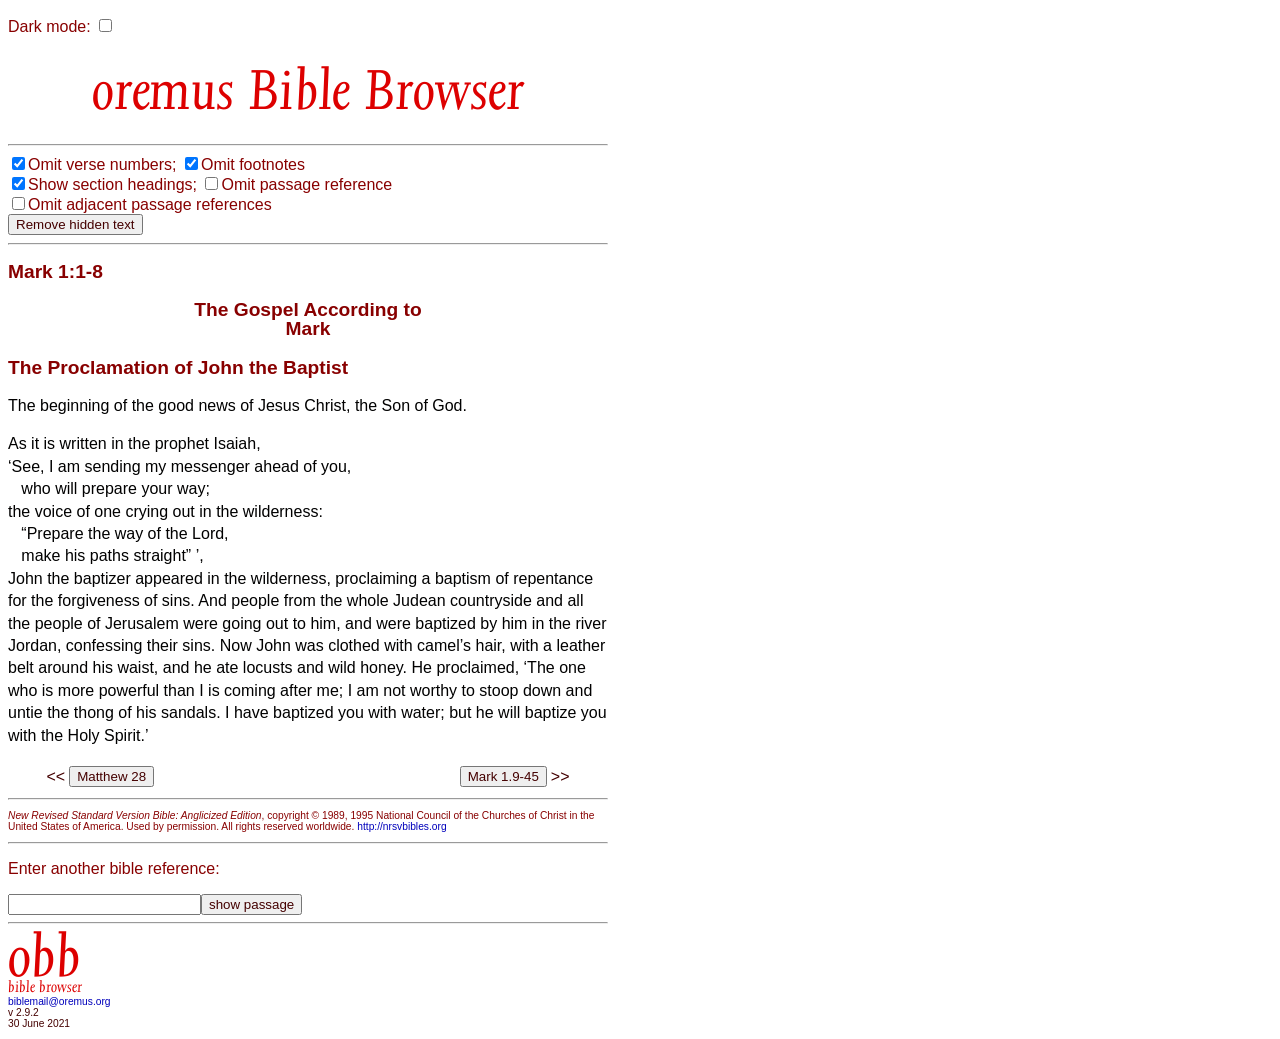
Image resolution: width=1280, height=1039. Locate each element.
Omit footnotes (253, 164)
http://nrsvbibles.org (401, 826)
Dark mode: (49, 26)
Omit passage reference (306, 184)
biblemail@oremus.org (59, 1001)
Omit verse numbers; (102, 164)
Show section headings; (112, 184)
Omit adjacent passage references (150, 204)
